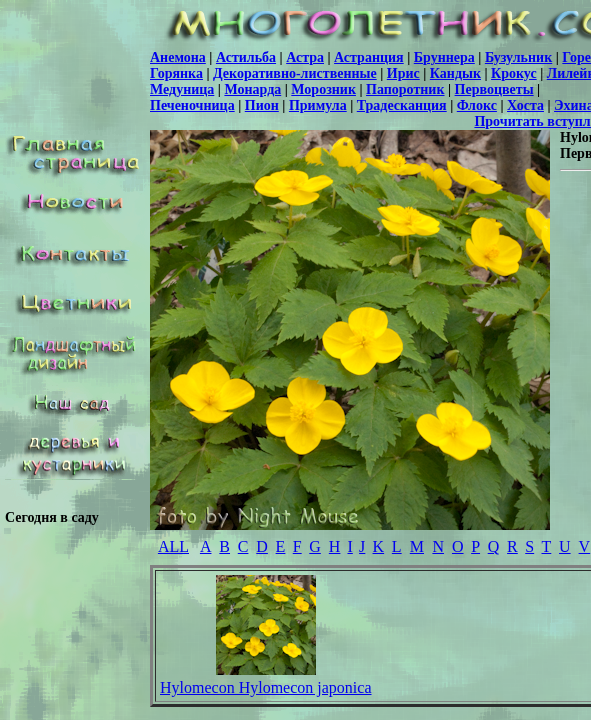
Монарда (252, 89)
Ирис (403, 73)
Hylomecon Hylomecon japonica (266, 687)
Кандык (455, 73)
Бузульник (518, 57)
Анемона (178, 57)
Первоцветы (494, 89)
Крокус (514, 73)
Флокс (477, 105)
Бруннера (444, 57)
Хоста (525, 105)
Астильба (246, 57)
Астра (305, 57)
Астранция (369, 57)
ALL (173, 546)
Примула (318, 105)
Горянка (176, 73)
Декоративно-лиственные (295, 73)
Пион (262, 105)
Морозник (323, 89)
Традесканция (402, 105)
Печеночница (192, 105)
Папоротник (405, 89)
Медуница (182, 89)
